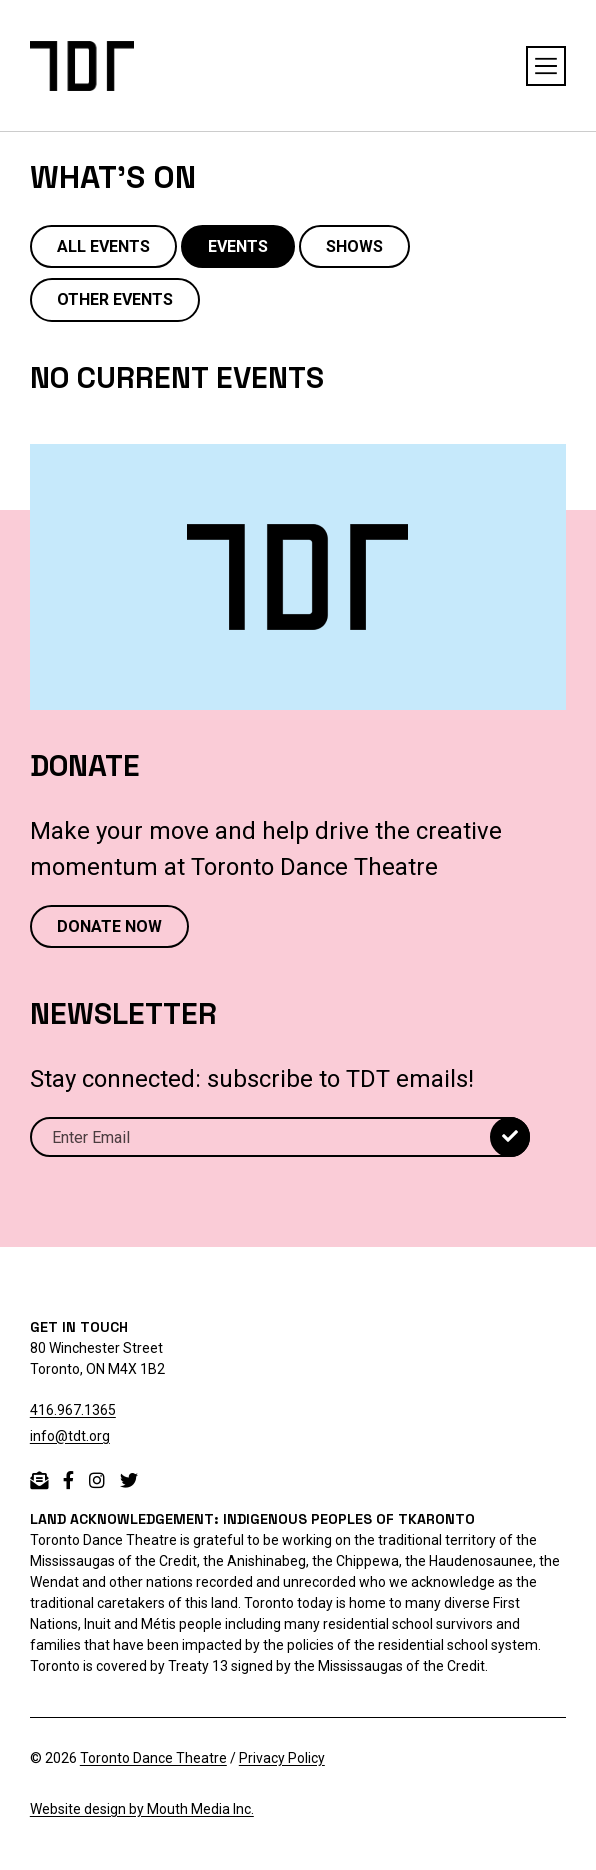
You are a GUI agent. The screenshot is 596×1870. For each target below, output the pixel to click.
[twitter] (129, 1480)
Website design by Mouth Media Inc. (142, 1809)
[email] (39, 1480)
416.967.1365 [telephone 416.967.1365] (73, 1410)
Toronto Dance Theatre (153, 1758)
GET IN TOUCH (79, 1327)
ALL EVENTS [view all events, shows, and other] (103, 246)
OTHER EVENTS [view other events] (115, 299)
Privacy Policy (282, 1758)
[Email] (280, 1137)
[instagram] (97, 1480)
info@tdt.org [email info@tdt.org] (70, 1436)
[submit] (510, 1137)
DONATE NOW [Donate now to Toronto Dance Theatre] (109, 926)
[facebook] (68, 1480)
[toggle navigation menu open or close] (546, 66)
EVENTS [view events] (238, 246)
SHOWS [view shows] (354, 246)
